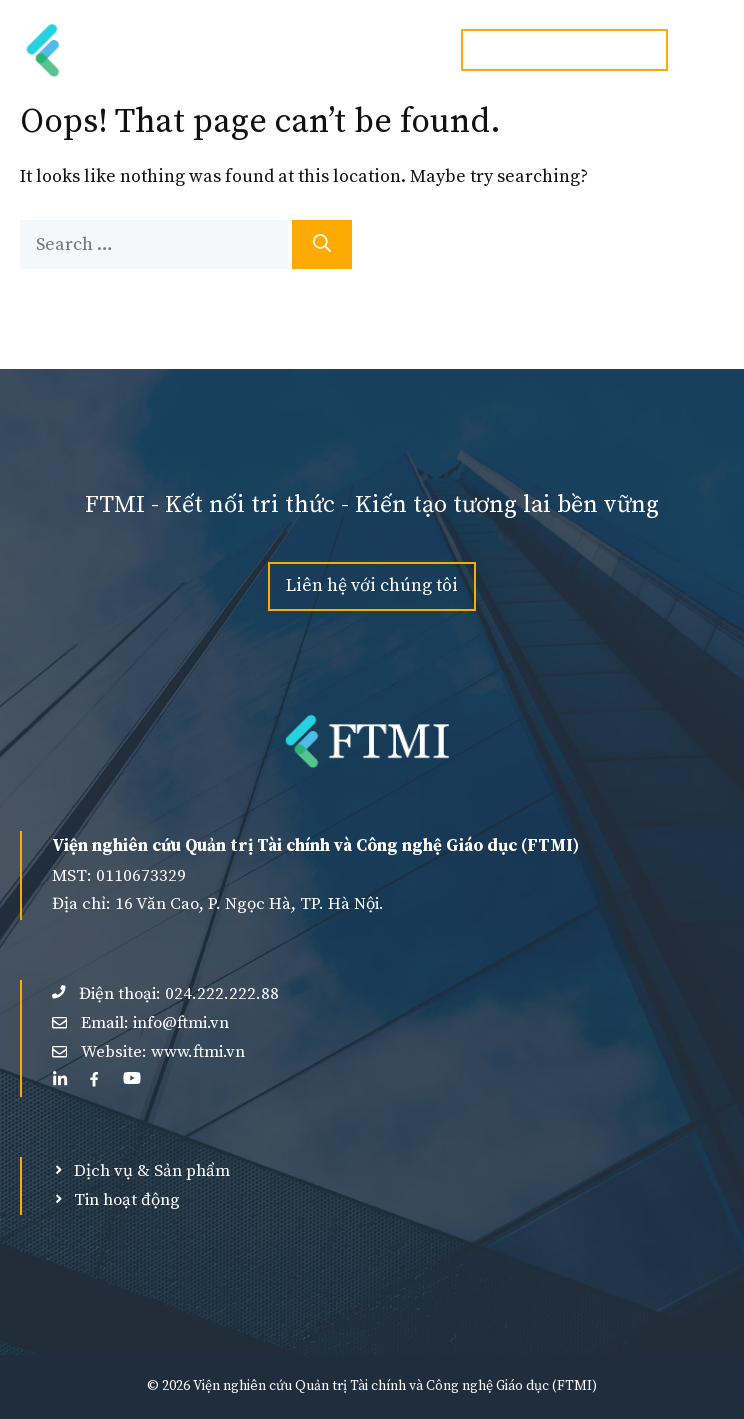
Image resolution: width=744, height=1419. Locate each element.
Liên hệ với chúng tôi (372, 585)
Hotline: (564, 49)
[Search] (322, 244)
